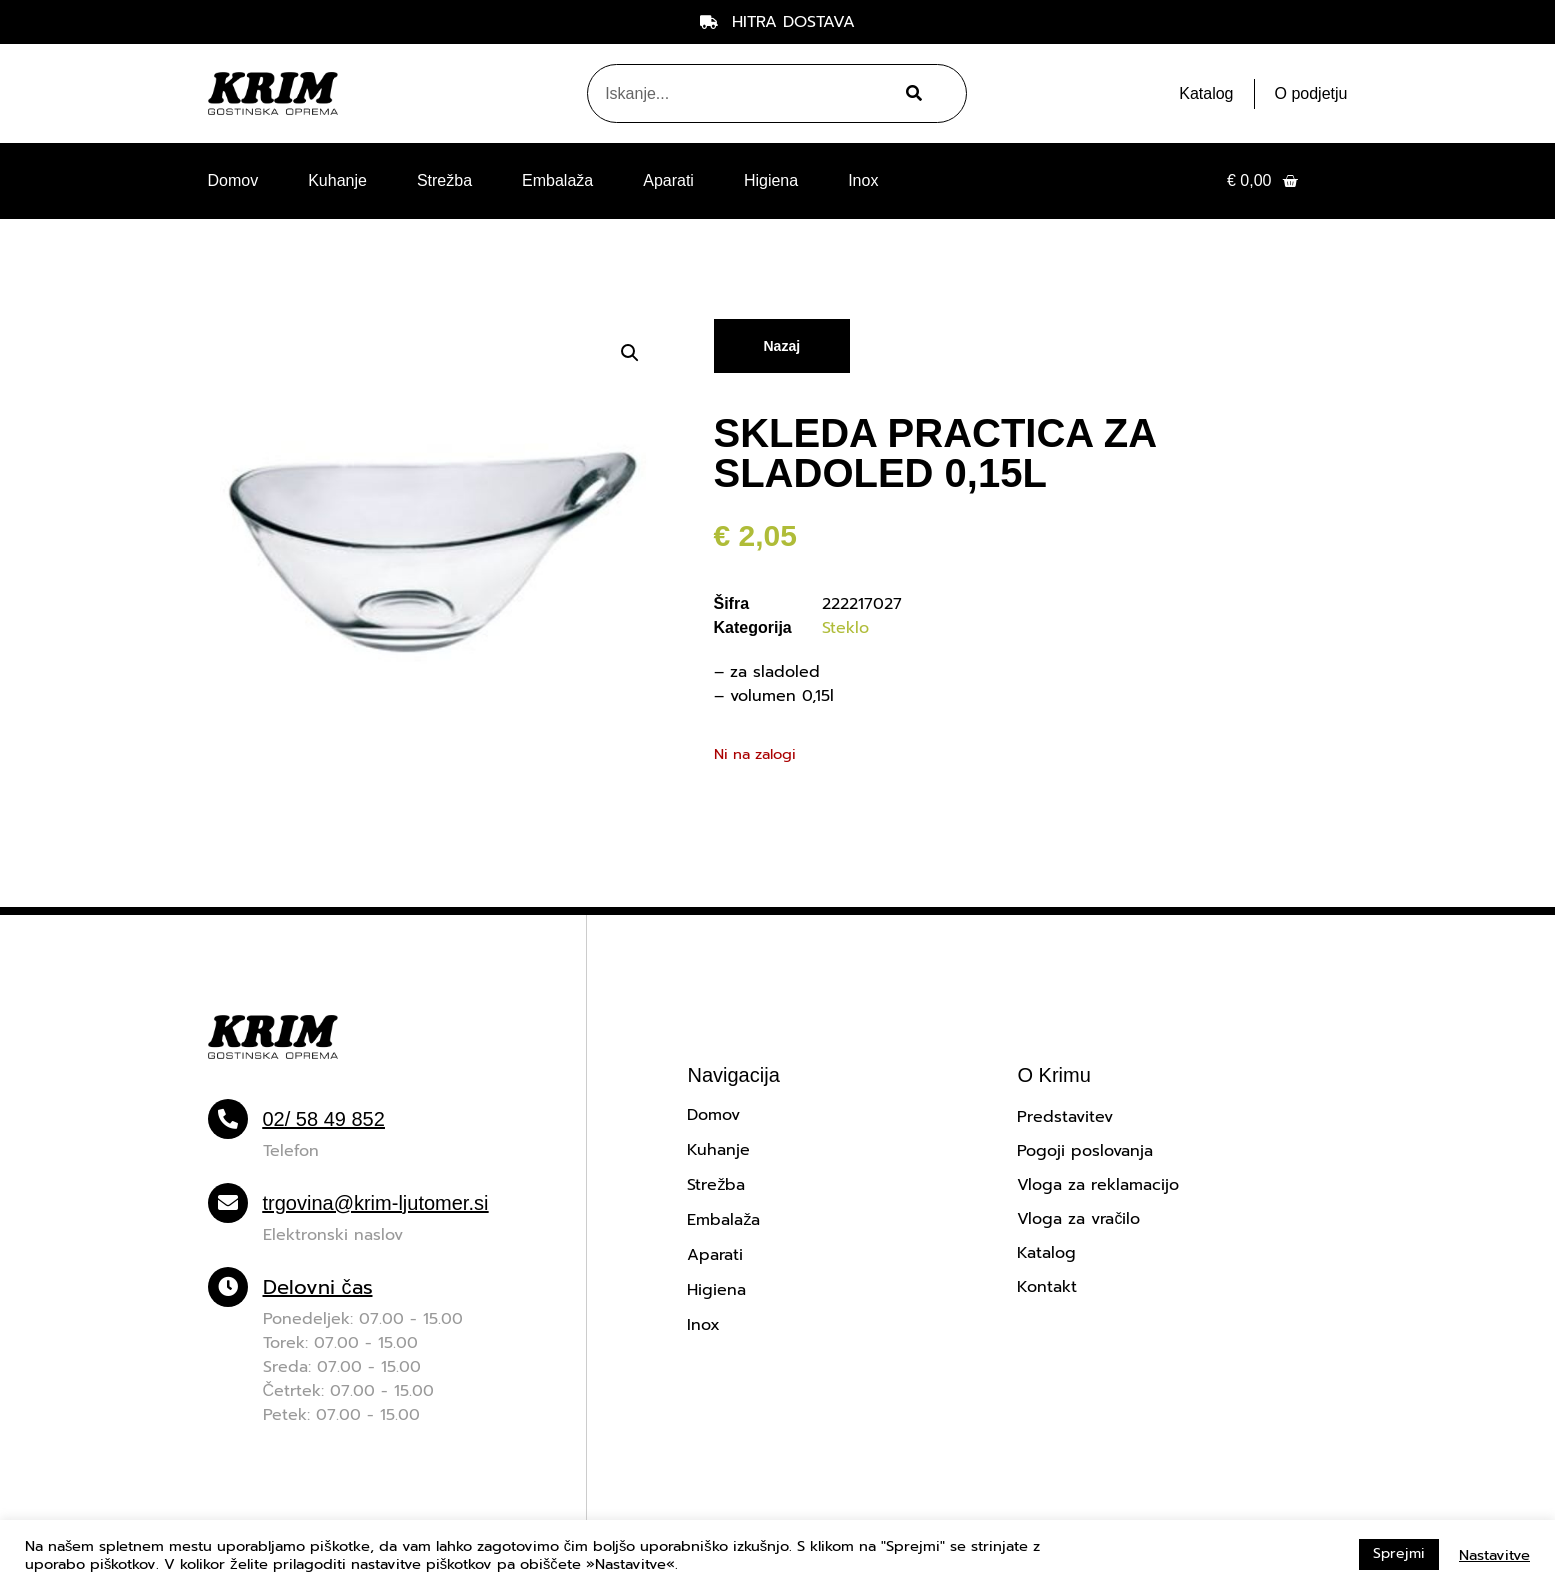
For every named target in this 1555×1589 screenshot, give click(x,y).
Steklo (845, 628)
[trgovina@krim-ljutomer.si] (228, 1203)
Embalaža (557, 180)
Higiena (771, 180)
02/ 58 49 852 (324, 1119)
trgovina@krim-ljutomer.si (376, 1203)
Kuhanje (337, 180)
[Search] (911, 93)
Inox (863, 180)
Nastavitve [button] (1494, 1555)
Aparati (668, 180)
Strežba (444, 180)
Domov (233, 180)
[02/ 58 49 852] (228, 1119)
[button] (630, 353)
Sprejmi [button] (1399, 1553)
